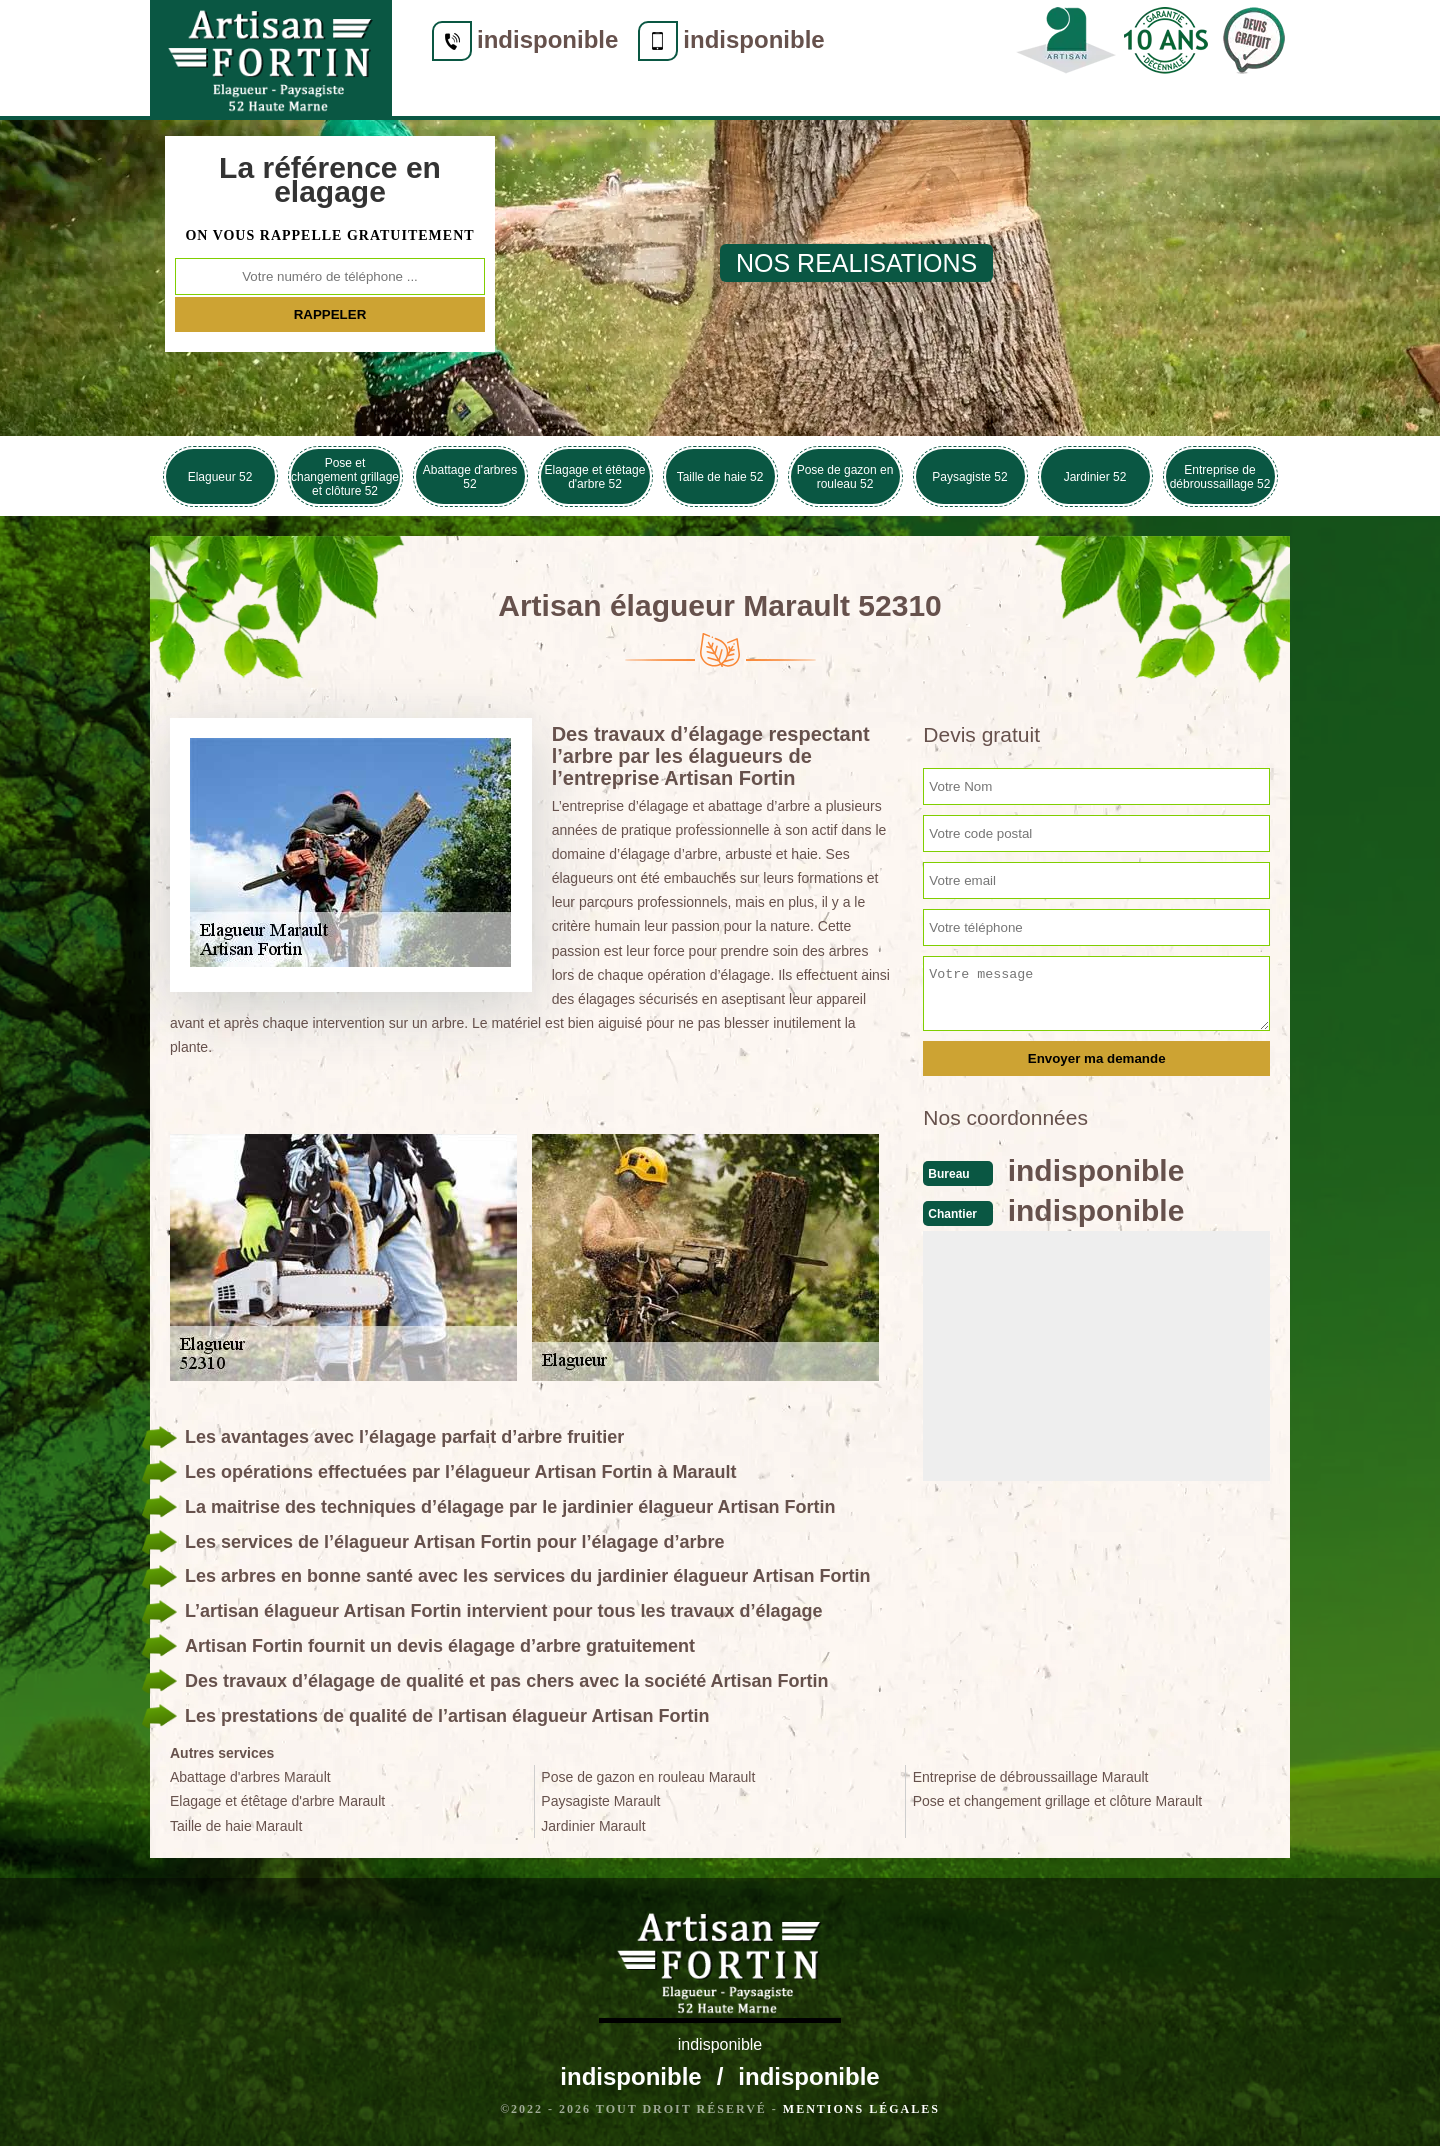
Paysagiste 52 (969, 477)
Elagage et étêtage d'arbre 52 (595, 477)
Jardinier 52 (1095, 477)
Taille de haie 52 (720, 477)
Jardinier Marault (593, 1826)
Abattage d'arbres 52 (470, 477)
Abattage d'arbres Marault (250, 1777)
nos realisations (856, 263)
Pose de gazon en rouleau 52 (845, 477)
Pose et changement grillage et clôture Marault (1058, 1801)
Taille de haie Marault (236, 1826)
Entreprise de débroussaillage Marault (1031, 1777)
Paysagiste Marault (600, 1801)
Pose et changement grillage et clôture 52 (345, 477)
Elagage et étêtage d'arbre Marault (277, 1801)
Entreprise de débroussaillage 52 (1220, 477)
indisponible (547, 39)
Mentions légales (861, 2109)
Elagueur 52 (220, 477)
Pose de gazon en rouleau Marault (648, 1777)
